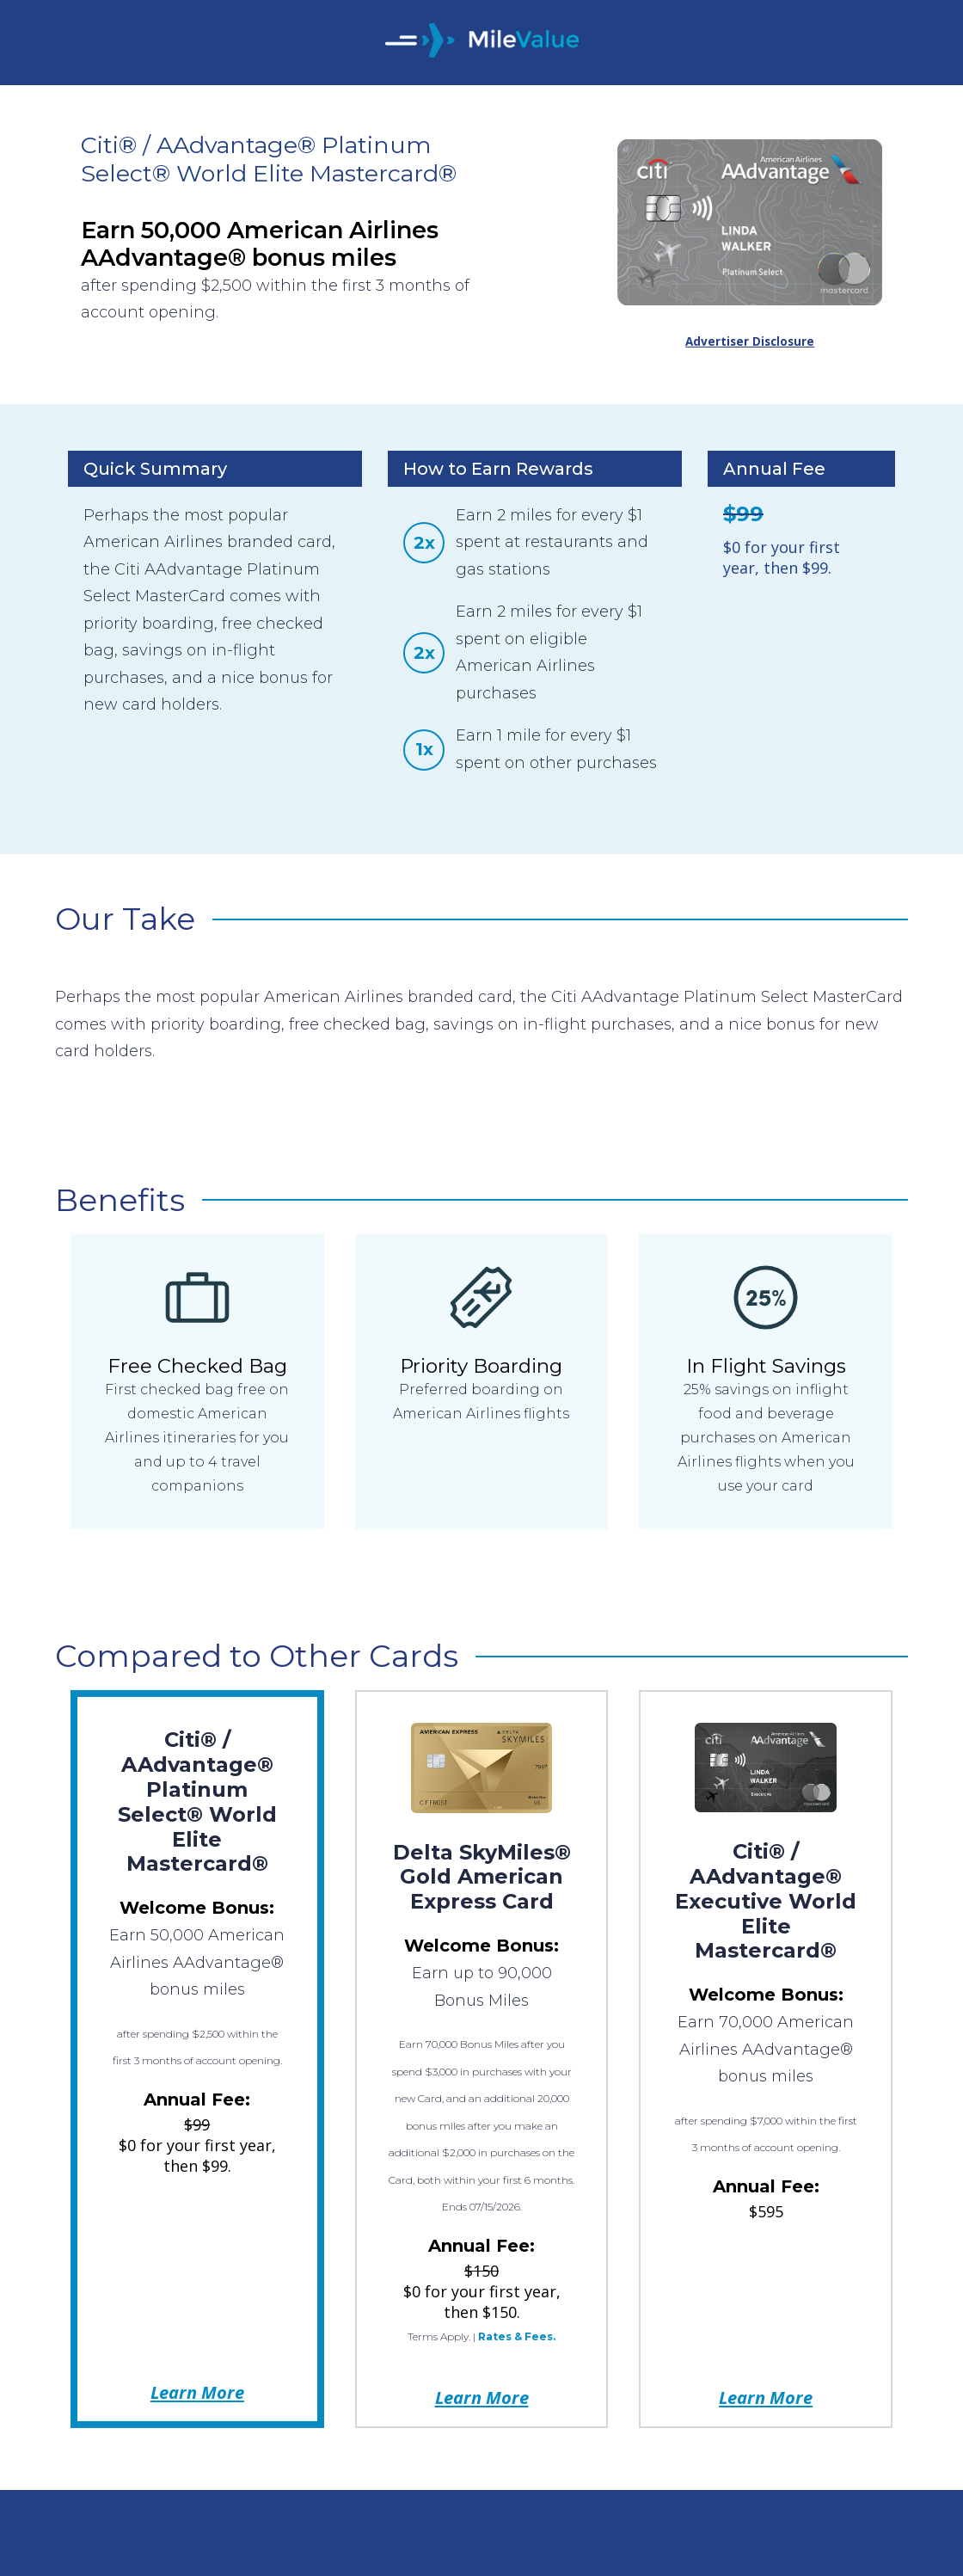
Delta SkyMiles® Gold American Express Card (482, 1877)
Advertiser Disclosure (749, 341)
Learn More (197, 2392)
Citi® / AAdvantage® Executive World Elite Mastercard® (765, 1901)
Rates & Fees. (516, 2336)
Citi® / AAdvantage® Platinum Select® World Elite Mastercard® (197, 1801)
